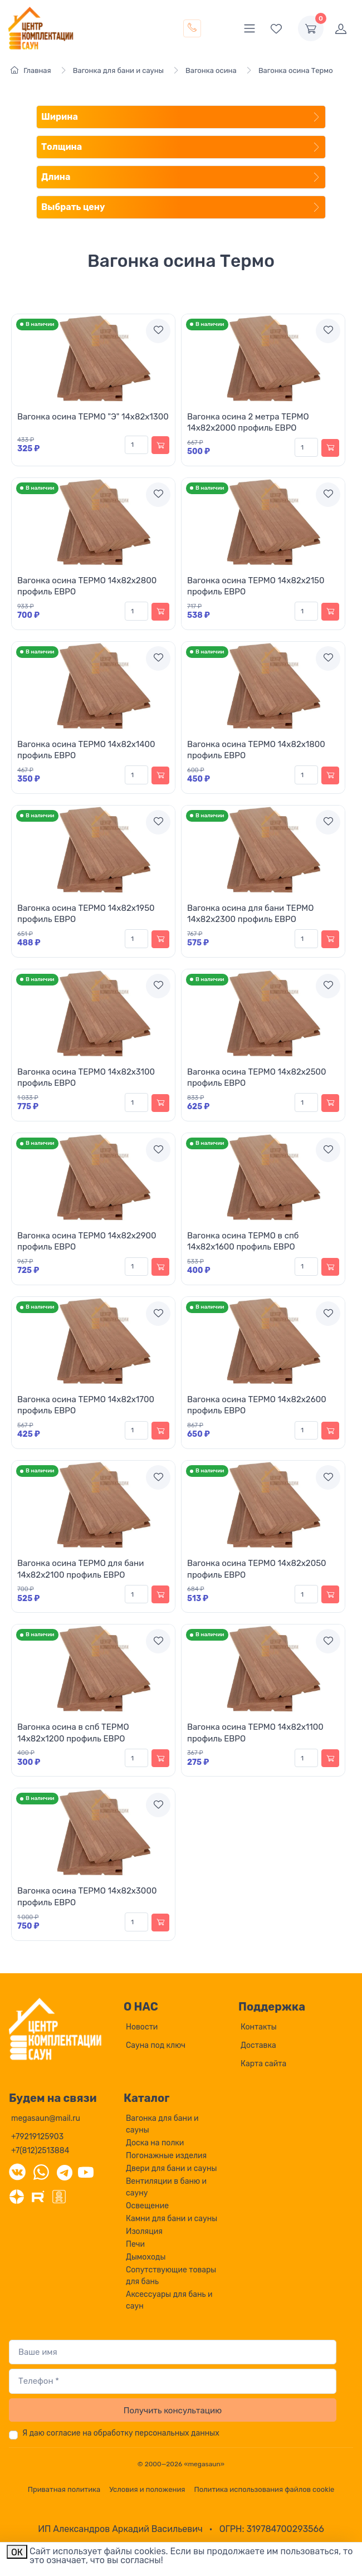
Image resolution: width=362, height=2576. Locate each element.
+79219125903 (37, 2136)
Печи (135, 2244)
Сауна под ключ (155, 2045)
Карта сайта (263, 2063)
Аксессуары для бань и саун (169, 2300)
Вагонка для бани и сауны (162, 2124)
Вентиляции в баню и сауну (166, 2187)
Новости (142, 2027)
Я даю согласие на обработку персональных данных (120, 2433)
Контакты (259, 2027)
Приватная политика (64, 2489)
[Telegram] (64, 2171)
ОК (17, 2552)
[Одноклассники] (59, 2195)
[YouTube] (86, 2171)
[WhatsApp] (41, 2171)
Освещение (147, 2206)
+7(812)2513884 (40, 2150)
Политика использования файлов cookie (264, 2489)
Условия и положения (147, 2489)
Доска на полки (155, 2143)
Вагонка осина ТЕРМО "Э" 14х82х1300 (93, 417)
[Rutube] (38, 2195)
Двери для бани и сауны (171, 2168)
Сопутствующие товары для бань (171, 2275)
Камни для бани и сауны (171, 2218)
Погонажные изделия (166, 2155)
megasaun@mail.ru (45, 2118)
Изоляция (144, 2231)
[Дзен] (17, 2195)
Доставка (258, 2045)
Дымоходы (145, 2257)
